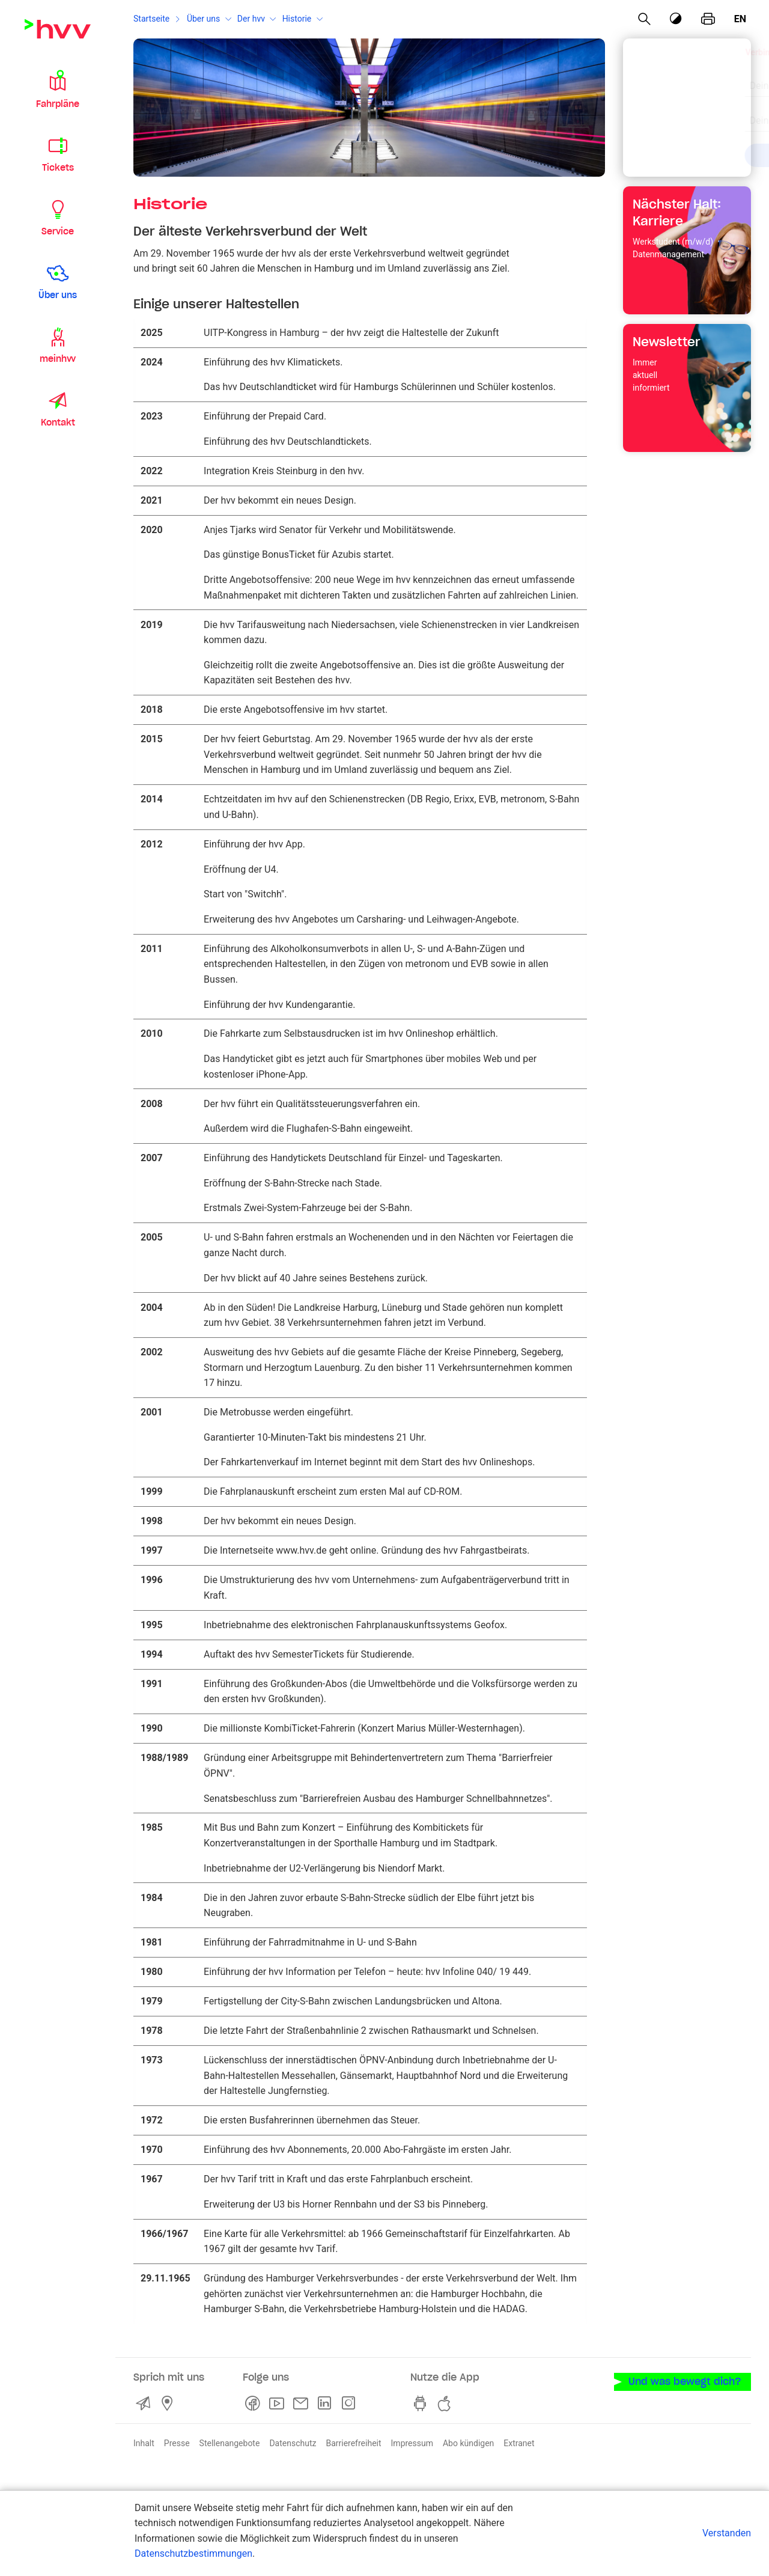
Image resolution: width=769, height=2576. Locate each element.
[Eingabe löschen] (711, 78)
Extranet (518, 2443)
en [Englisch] (740, 19)
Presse (177, 2443)
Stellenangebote (229, 2443)
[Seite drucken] (708, 19)
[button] (57, 89)
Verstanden (726, 2533)
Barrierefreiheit (353, 2443)
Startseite (151, 18)
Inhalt (143, 2443)
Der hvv (251, 18)
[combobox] (677, 79)
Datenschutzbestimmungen (193, 2553)
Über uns (203, 18)
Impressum (412, 2443)
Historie (297, 18)
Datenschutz (292, 2443)
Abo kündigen (468, 2443)
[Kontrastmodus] (676, 18)
